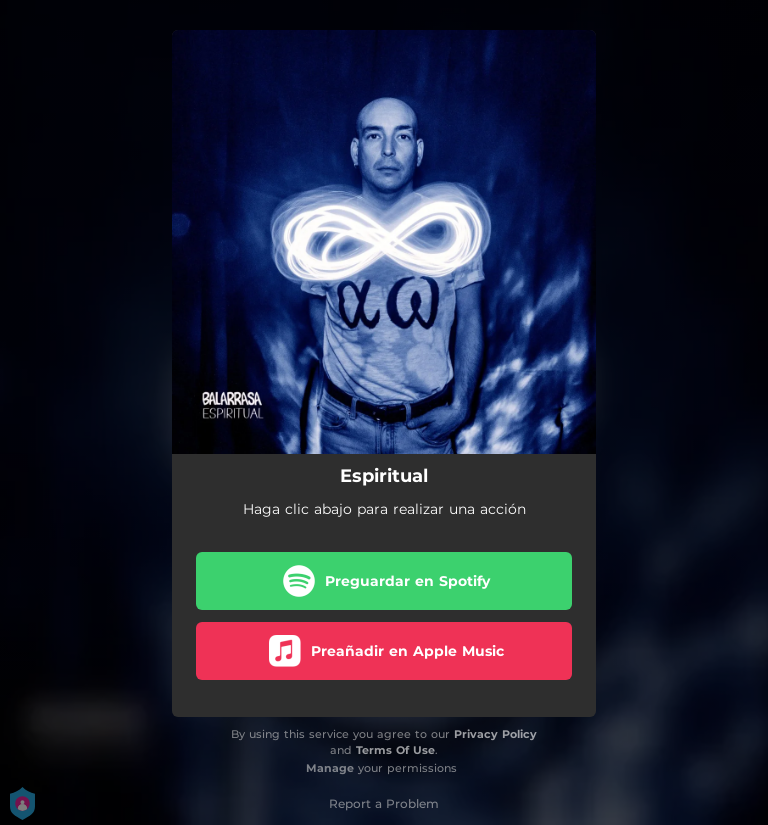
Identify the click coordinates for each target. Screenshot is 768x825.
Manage (330, 768)
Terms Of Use (395, 750)
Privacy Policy (495, 734)
